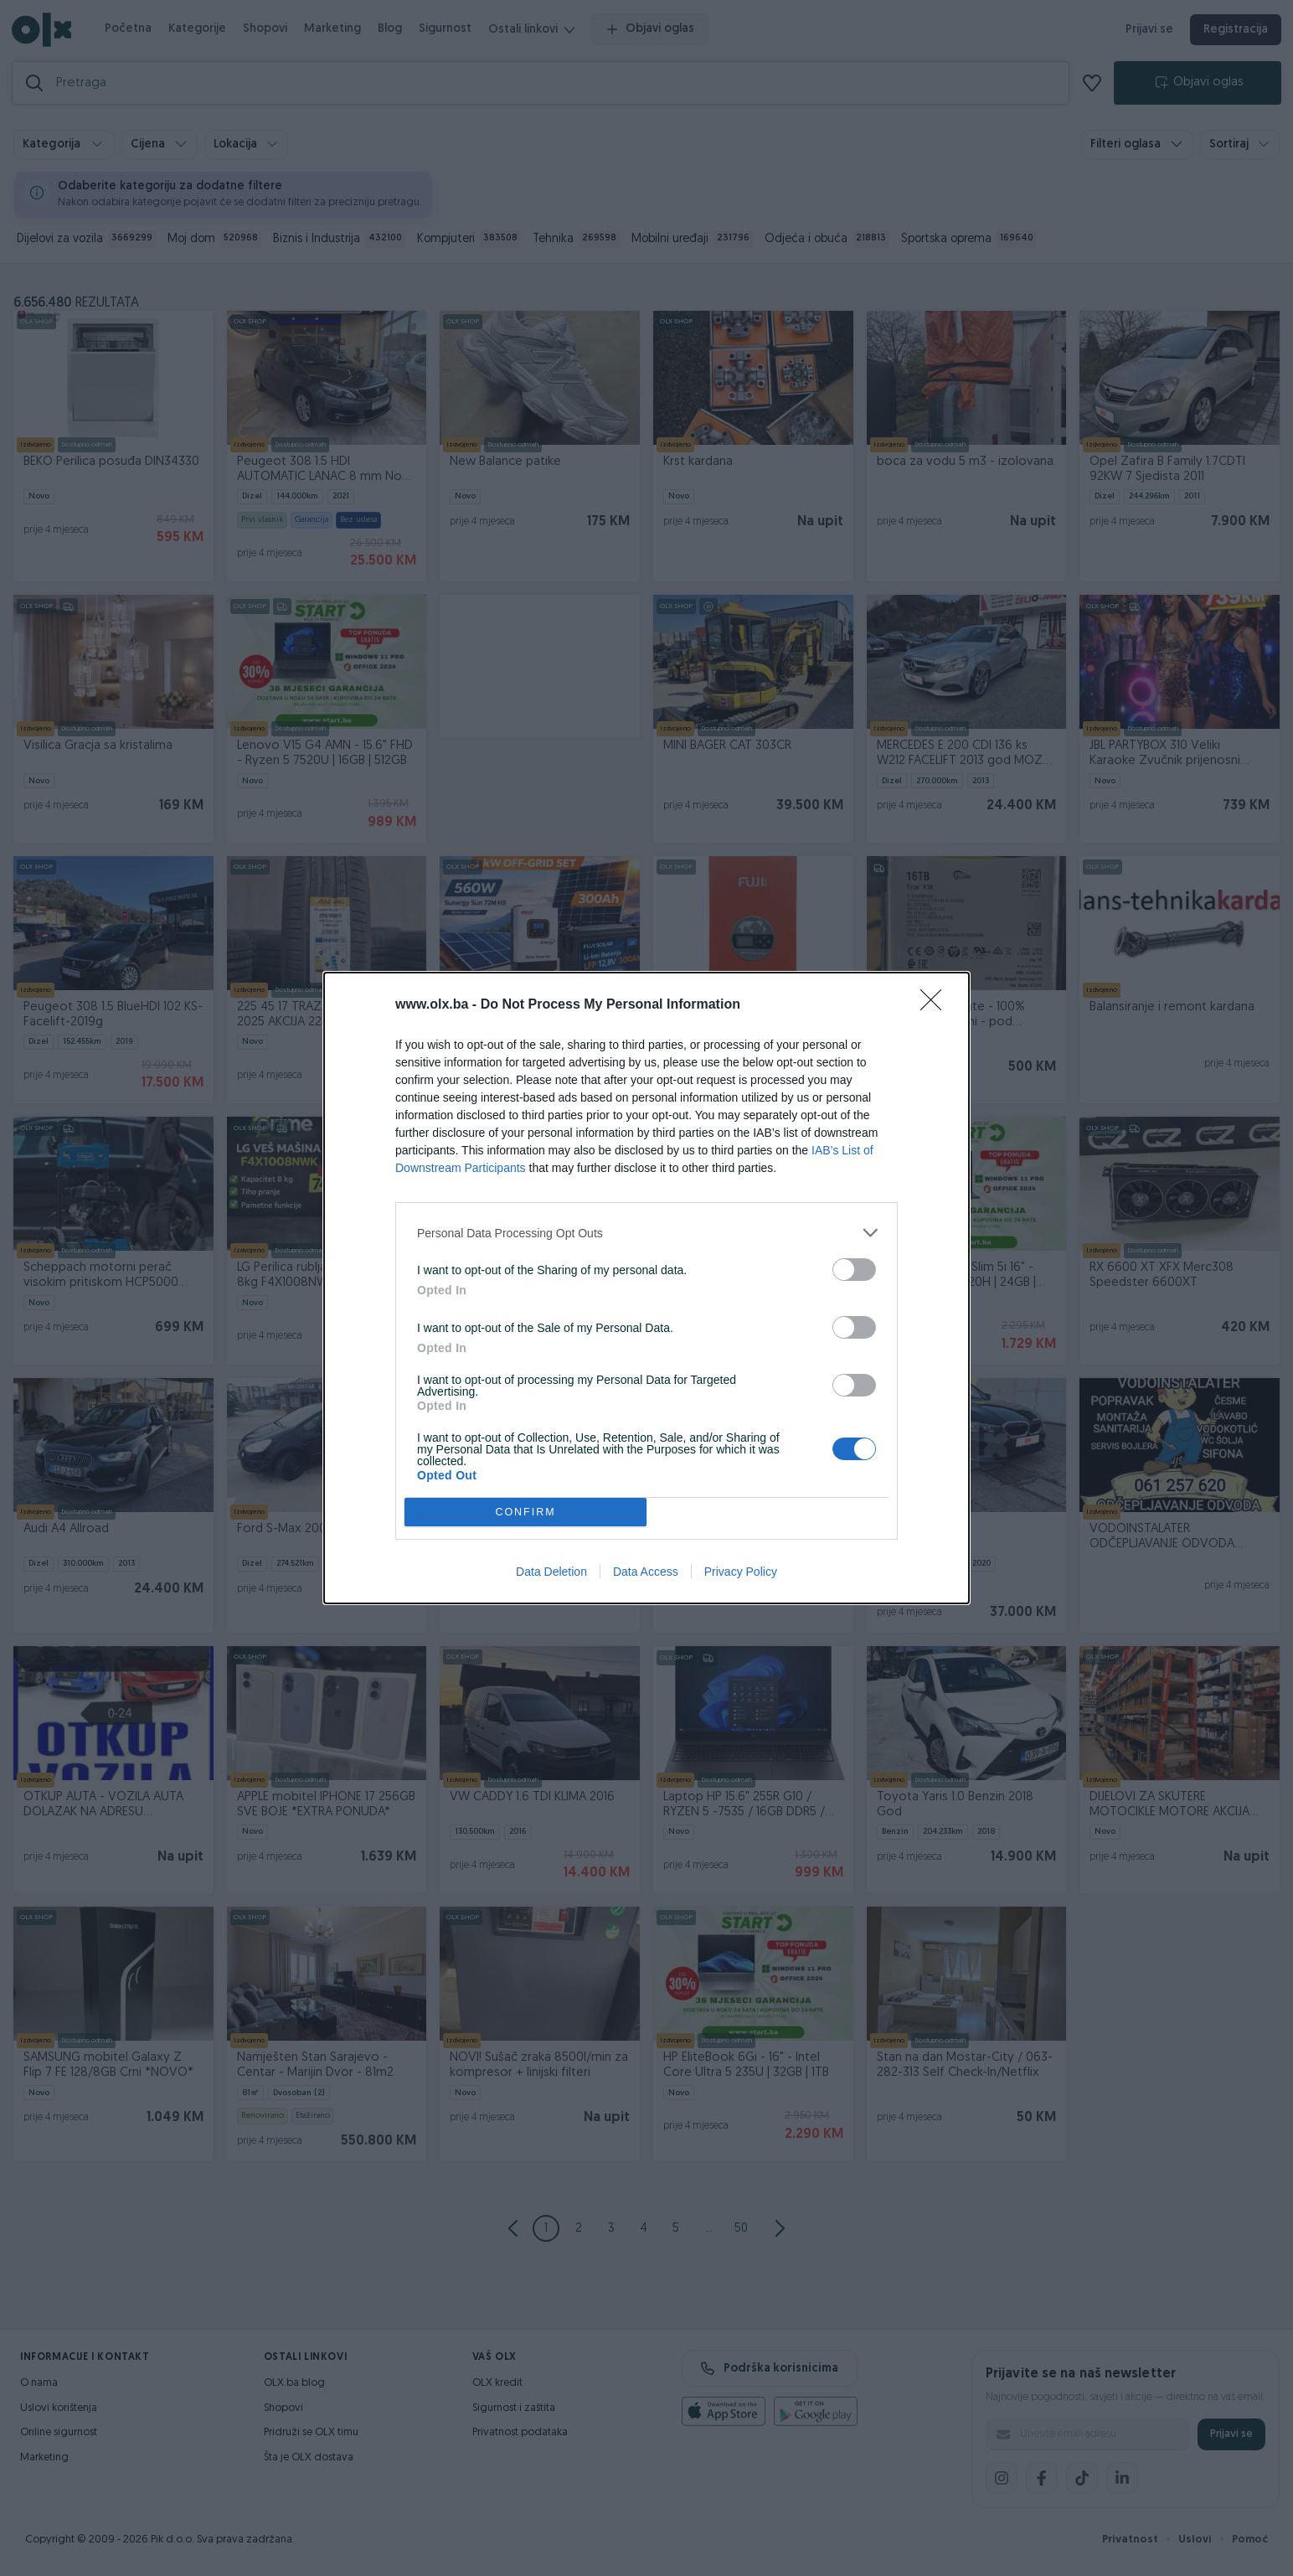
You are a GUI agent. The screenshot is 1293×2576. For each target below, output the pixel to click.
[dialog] (646, 1288)
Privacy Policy (740, 1571)
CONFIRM (525, 1512)
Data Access (645, 1571)
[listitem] (646, 1233)
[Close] (936, 1005)
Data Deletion (551, 1571)
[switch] (854, 1269)
